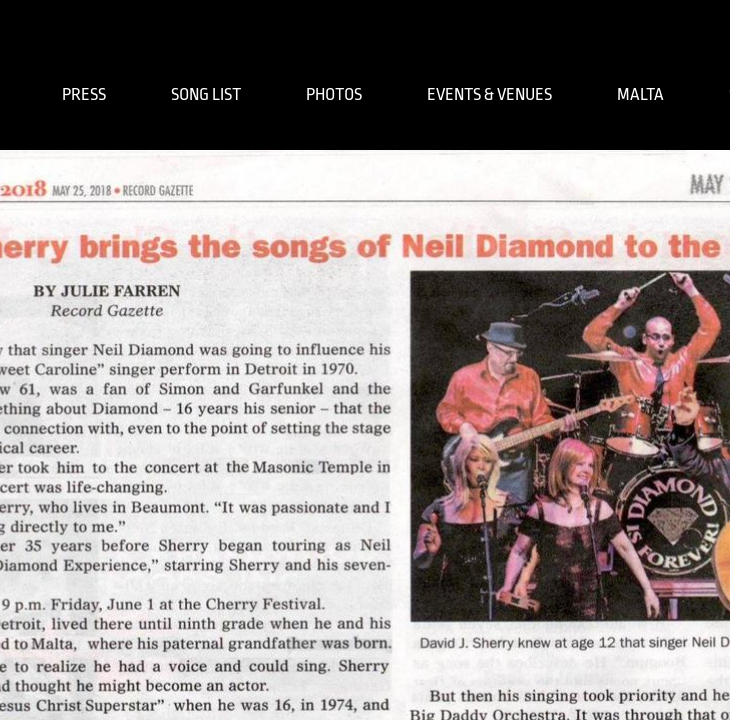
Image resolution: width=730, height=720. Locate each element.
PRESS (84, 94)
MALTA (640, 94)
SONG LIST (206, 94)
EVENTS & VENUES (489, 94)
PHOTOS (334, 94)
